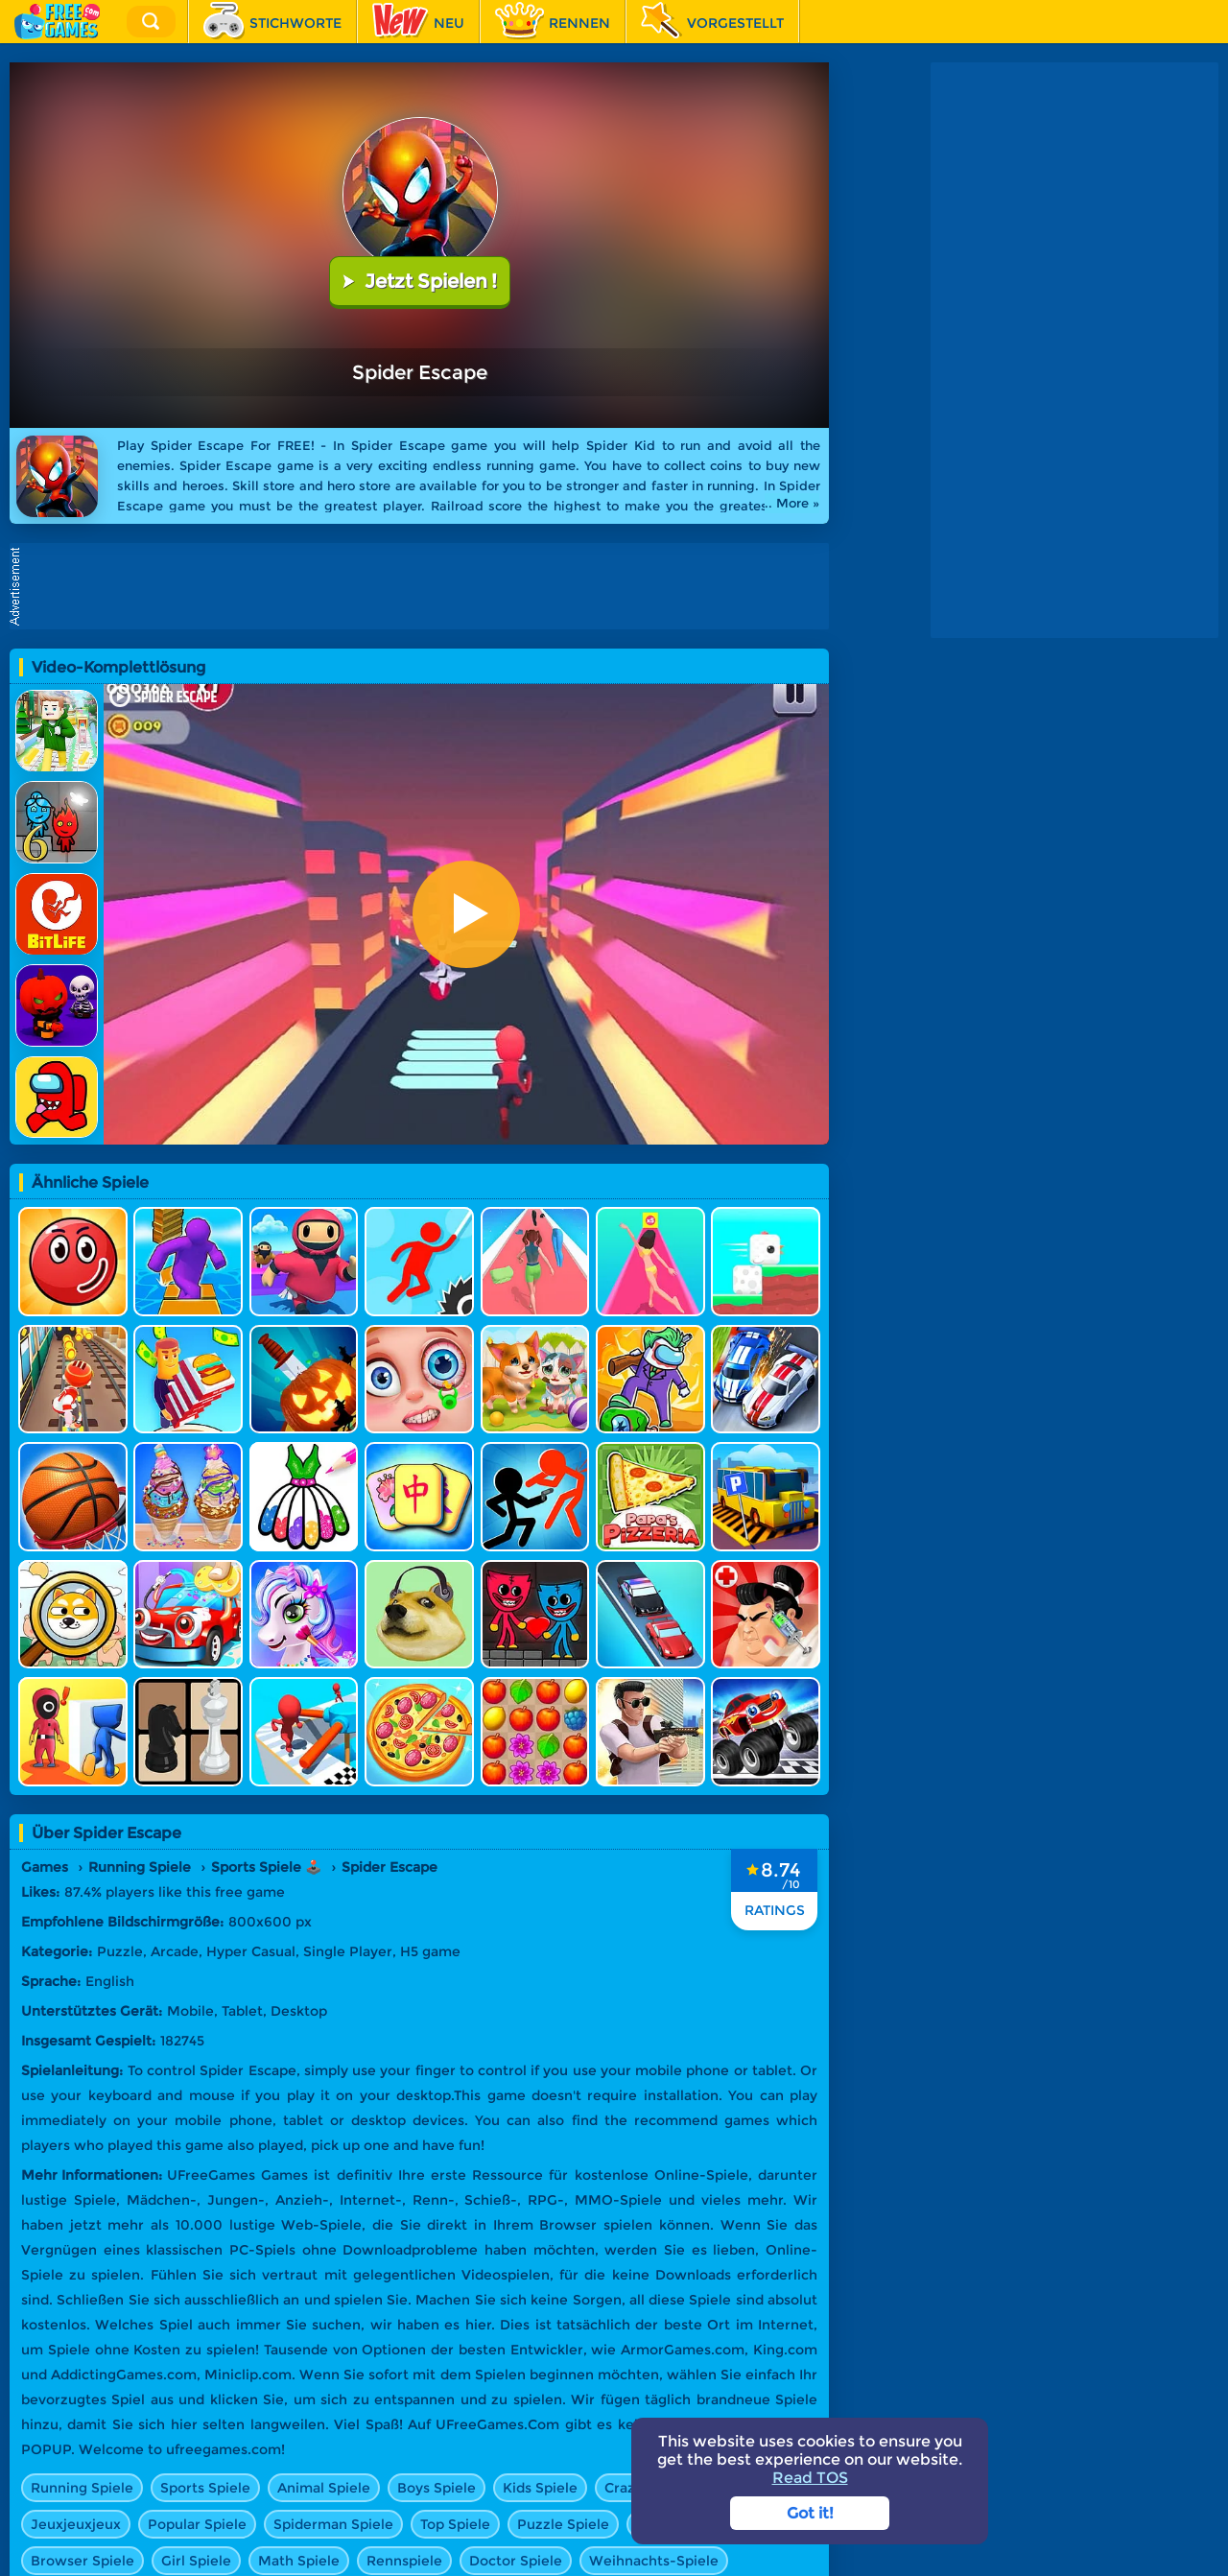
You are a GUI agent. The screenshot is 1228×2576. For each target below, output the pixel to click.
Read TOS (810, 2478)
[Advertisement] (424, 586)
